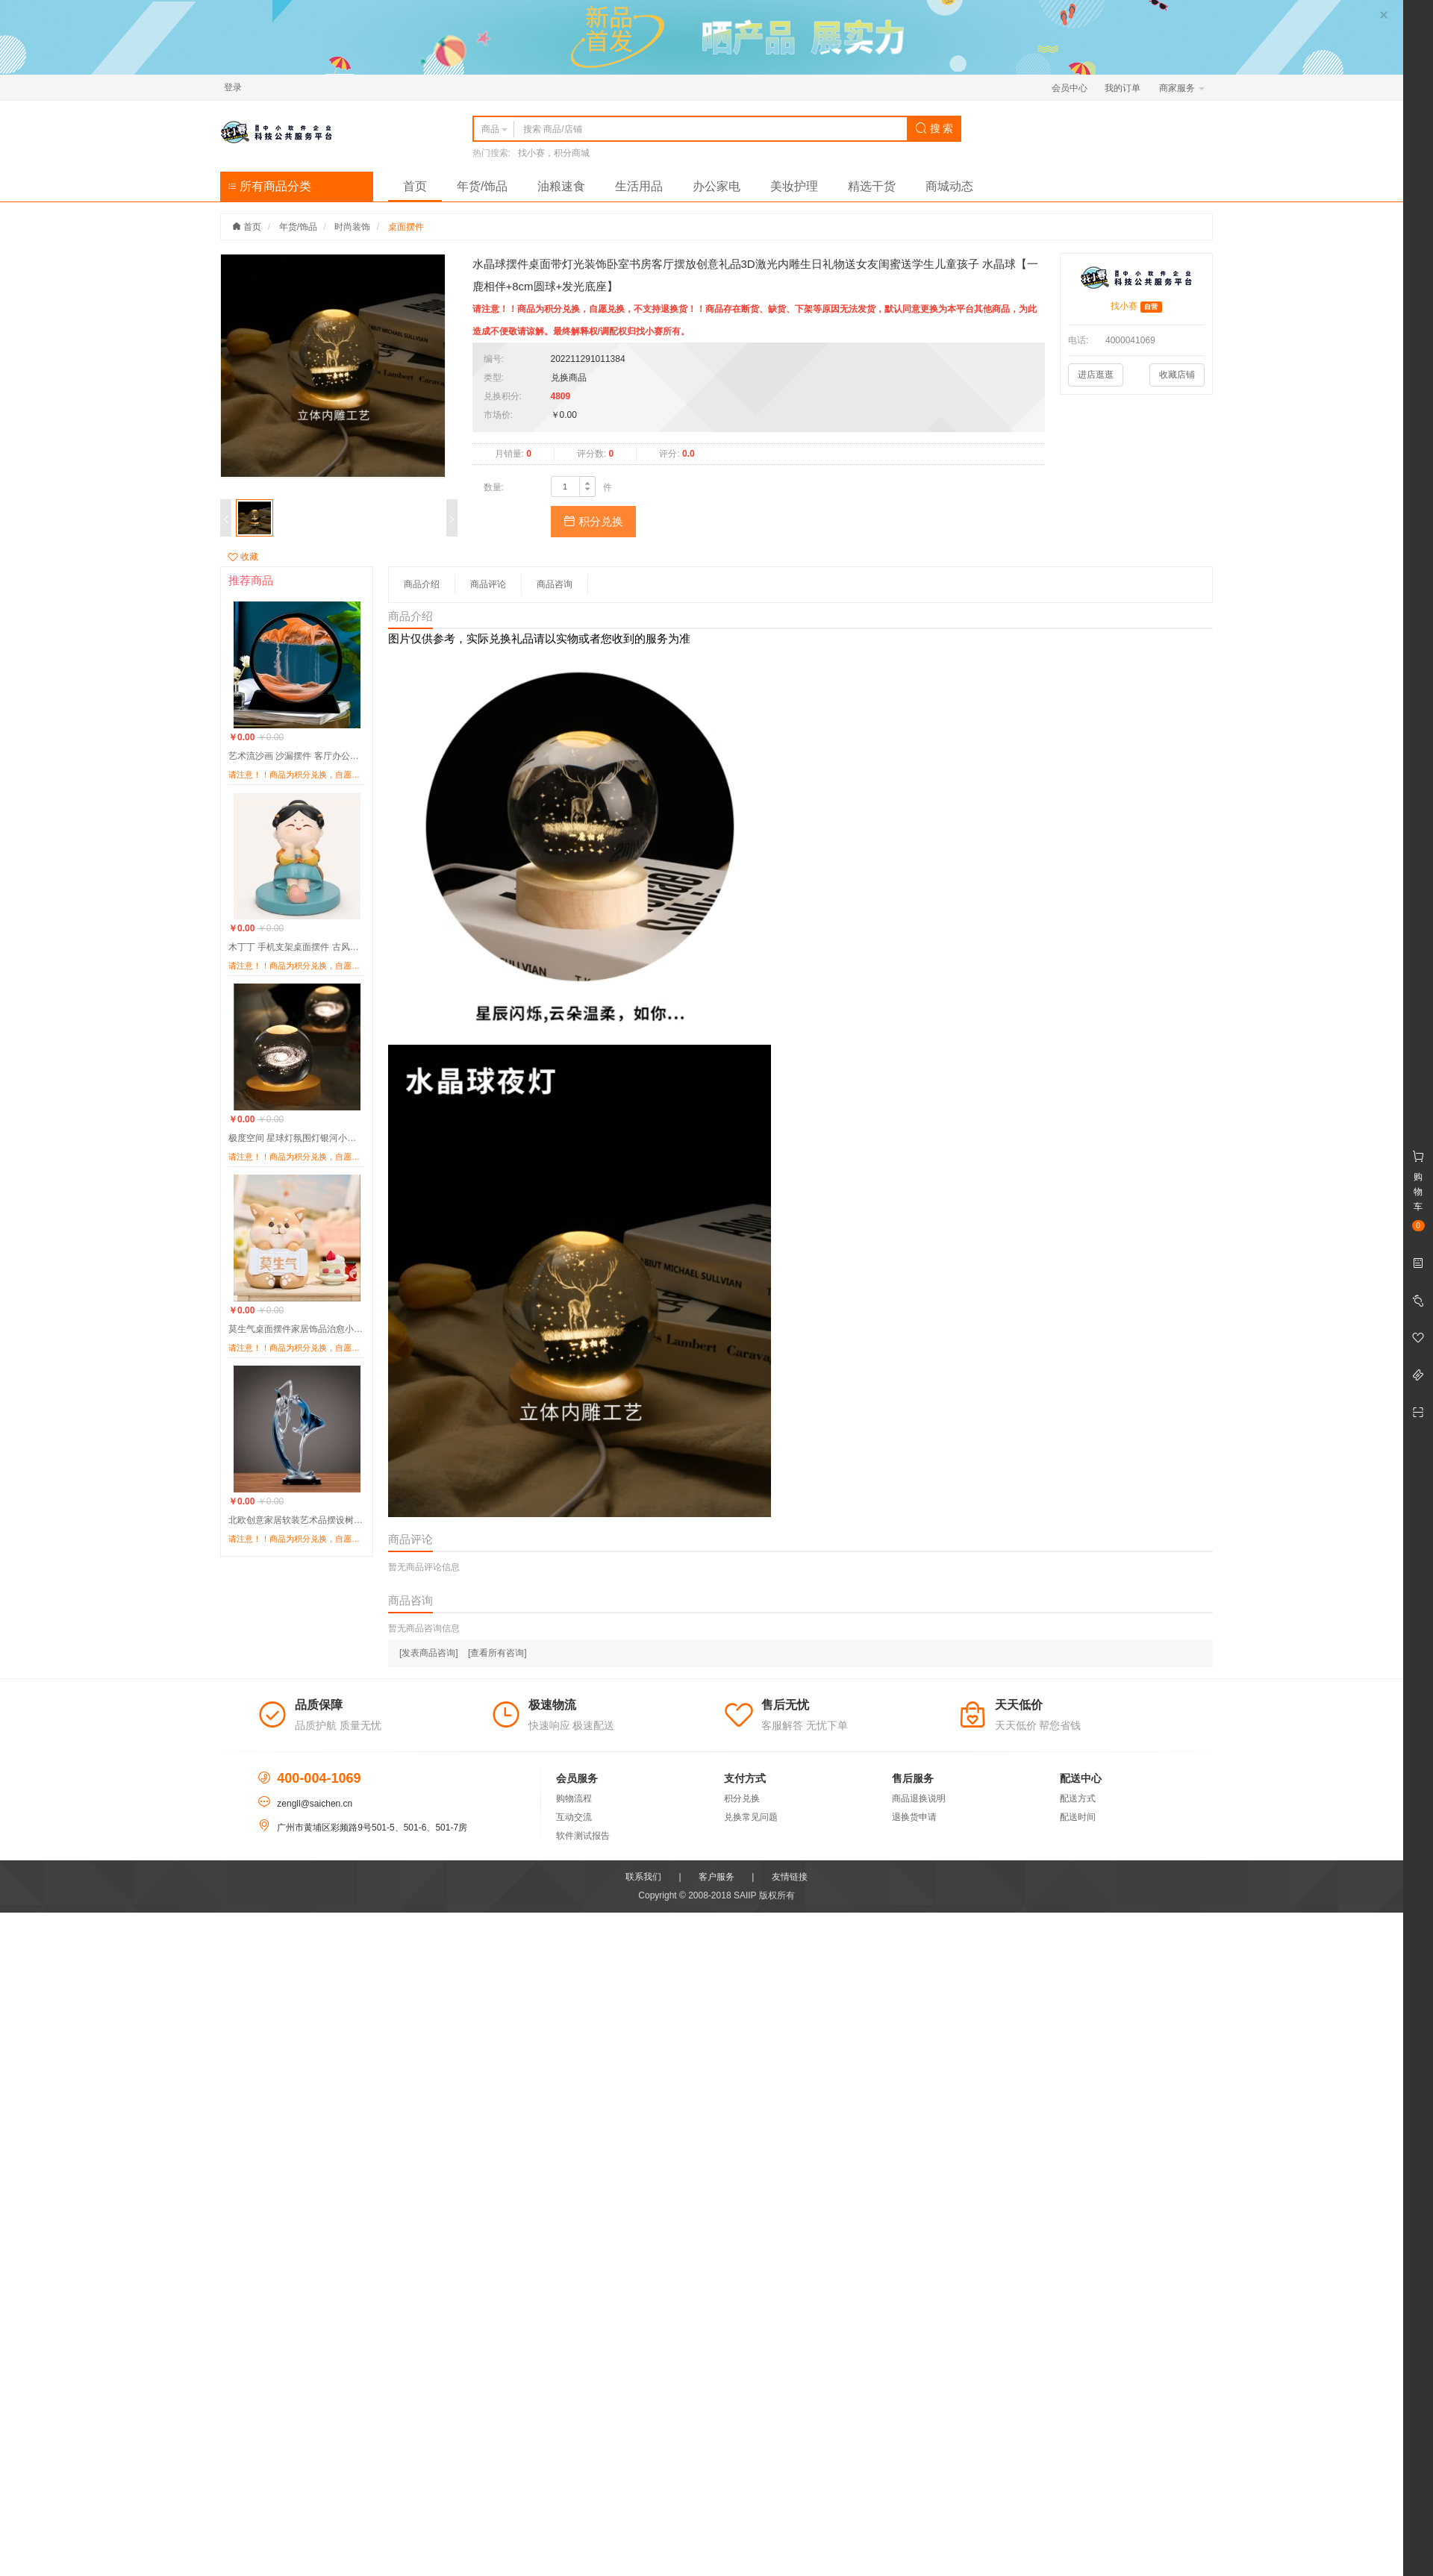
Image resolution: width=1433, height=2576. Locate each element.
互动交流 (574, 1817)
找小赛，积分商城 (554, 153)
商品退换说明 (919, 1798)
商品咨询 (554, 584)
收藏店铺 (1177, 374)
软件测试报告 (583, 1836)
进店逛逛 (1096, 374)
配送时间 (1078, 1817)
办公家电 (716, 186)
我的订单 (1122, 88)
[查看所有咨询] (497, 1653)
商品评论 (488, 584)
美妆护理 (794, 186)
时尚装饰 (352, 227)
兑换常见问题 (751, 1817)
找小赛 (1124, 306)
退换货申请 (914, 1817)
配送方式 (1078, 1798)
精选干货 (872, 186)
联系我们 (643, 1877)
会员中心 (1069, 88)
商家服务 (1182, 88)
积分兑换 (593, 521)
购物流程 (574, 1798)
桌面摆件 (406, 227)
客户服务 (716, 1877)
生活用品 (639, 186)
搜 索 (934, 128)
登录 (233, 87)
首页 (415, 186)
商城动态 (949, 186)
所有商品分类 (269, 186)
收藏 (243, 556)
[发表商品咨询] (428, 1653)
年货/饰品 (482, 186)
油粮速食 (561, 186)
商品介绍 (422, 584)
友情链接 (790, 1877)
